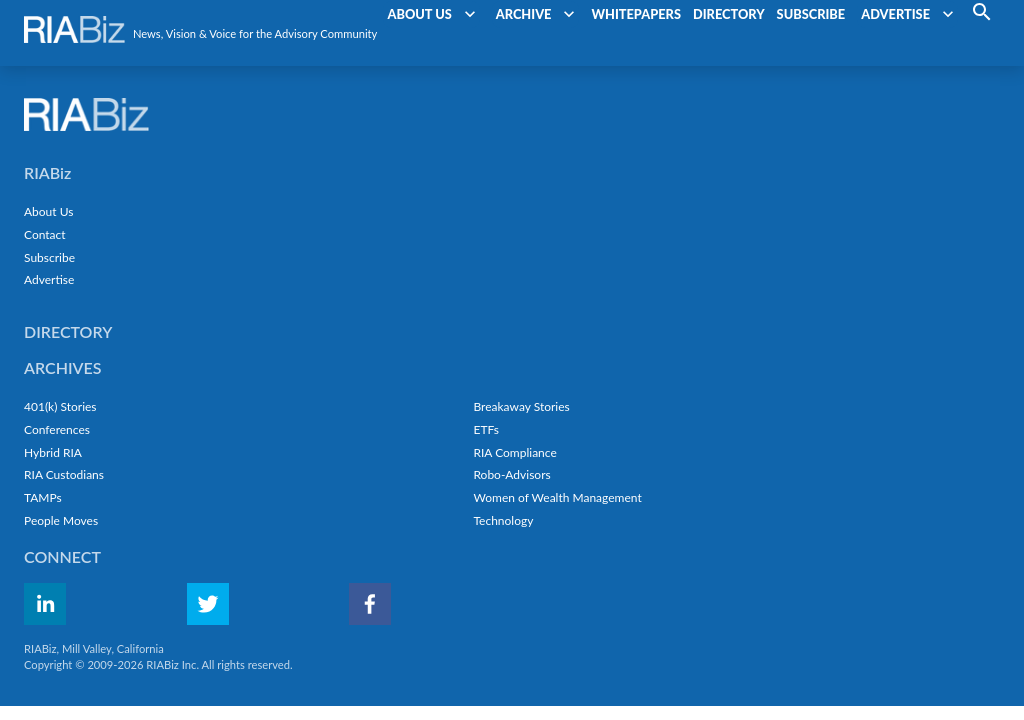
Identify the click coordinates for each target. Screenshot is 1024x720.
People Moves (61, 520)
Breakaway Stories (521, 406)
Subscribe (49, 257)
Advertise (49, 279)
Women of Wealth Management (557, 497)
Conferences (57, 429)
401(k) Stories (60, 406)
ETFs (485, 429)
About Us (48, 211)
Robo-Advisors (511, 474)
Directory (68, 331)
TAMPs (43, 497)
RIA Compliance (514, 452)
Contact (45, 234)
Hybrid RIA (53, 452)
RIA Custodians (64, 474)
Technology (503, 520)
